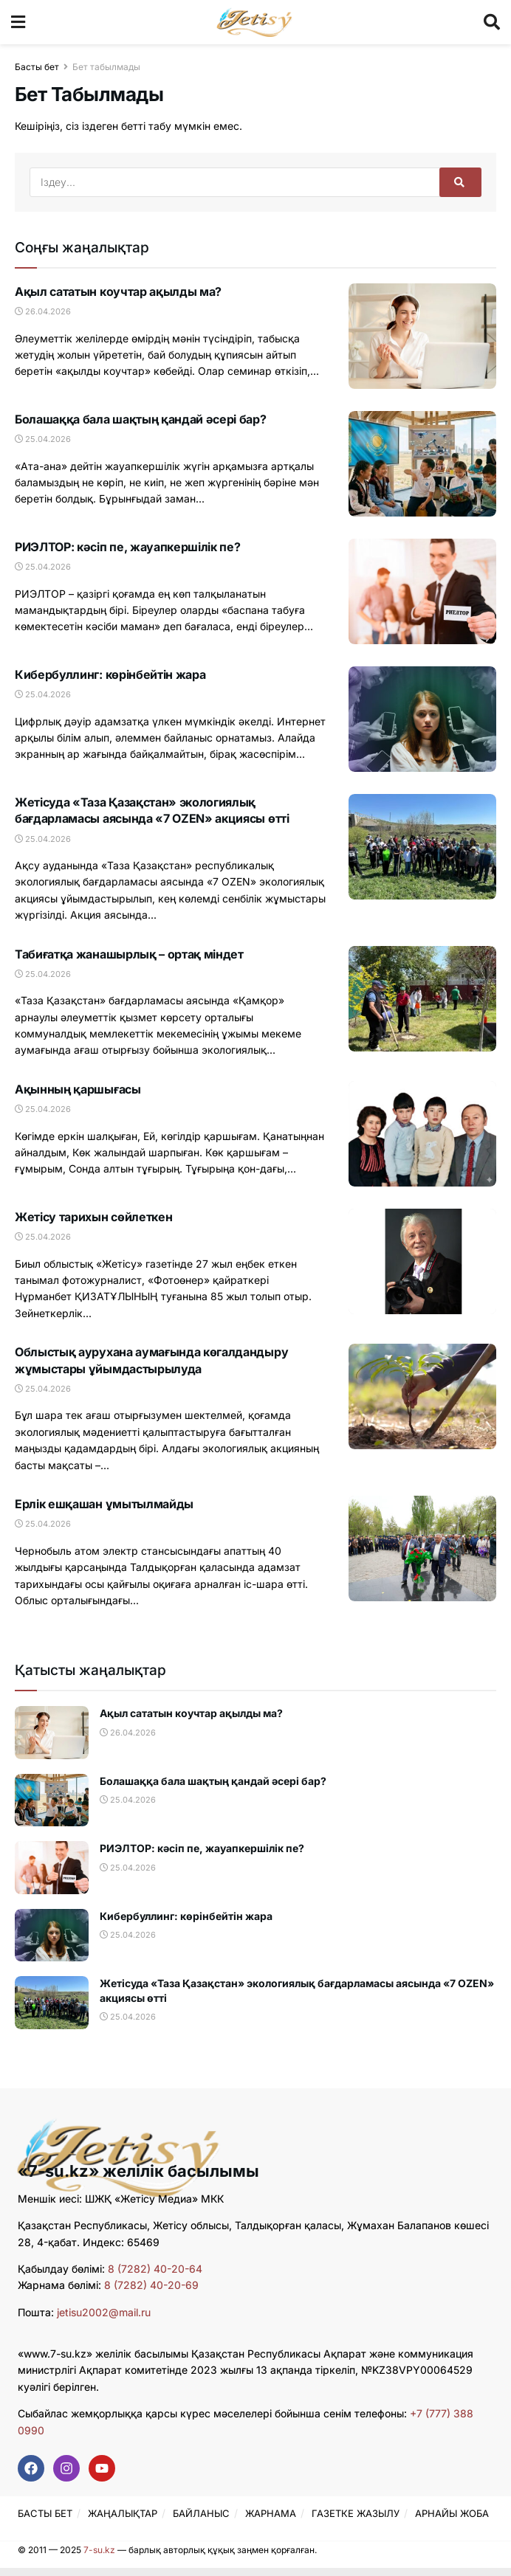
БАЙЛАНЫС (201, 2513)
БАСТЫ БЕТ (45, 2513)
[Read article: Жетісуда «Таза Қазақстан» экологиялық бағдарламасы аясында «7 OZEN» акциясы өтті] (422, 846)
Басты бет (37, 66)
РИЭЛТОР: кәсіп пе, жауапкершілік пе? (127, 546)
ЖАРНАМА (270, 2513)
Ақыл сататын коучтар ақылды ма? (118, 291)
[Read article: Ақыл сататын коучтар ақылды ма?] (422, 336)
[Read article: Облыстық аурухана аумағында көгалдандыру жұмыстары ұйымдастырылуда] (422, 1396)
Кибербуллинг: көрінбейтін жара (110, 674)
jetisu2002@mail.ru (104, 2312)
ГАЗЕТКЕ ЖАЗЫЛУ (355, 2513)
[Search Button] (492, 22)
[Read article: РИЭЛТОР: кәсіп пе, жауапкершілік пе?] (422, 591)
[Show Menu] (18, 22)
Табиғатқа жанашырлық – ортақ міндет (129, 954)
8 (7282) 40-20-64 (155, 2268)
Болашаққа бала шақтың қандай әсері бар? (141, 419)
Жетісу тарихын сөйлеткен (93, 1216)
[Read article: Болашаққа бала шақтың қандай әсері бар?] (422, 464)
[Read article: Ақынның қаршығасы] (422, 1134)
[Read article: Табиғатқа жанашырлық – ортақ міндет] (422, 999)
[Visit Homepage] (254, 22)
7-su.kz (99, 2549)
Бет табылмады (106, 66)
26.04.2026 (43, 311)
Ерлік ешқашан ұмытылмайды (104, 1503)
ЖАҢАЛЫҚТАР (122, 2513)
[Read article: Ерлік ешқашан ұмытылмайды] (422, 1548)
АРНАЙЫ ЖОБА (452, 2513)
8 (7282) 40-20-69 (151, 2285)
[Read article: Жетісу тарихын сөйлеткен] (422, 1261)
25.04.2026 (43, 439)
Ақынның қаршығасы (78, 1089)
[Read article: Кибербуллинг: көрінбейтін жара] (422, 719)
